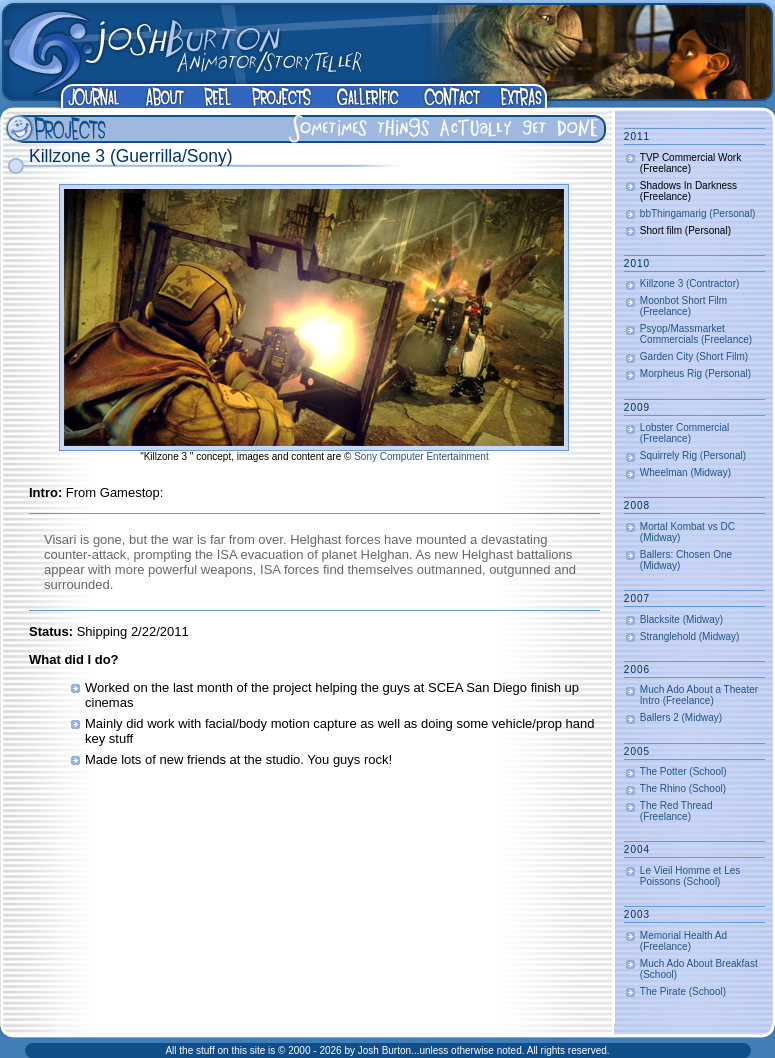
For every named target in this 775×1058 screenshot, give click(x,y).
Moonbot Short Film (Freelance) (683, 306)
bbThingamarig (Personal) (698, 213)
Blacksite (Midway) (681, 619)
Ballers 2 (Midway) (681, 717)
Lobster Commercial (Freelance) (684, 433)
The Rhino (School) (683, 788)
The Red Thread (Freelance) (676, 811)
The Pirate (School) (683, 991)
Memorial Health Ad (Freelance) (683, 941)
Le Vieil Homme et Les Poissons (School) (690, 876)
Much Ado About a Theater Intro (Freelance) (699, 695)
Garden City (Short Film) (694, 356)
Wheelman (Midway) (685, 472)
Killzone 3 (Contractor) (689, 283)
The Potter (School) (683, 771)
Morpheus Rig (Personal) (695, 373)
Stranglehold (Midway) (690, 636)
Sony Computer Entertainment (421, 456)
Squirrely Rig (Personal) (693, 455)
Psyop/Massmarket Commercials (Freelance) (696, 334)
